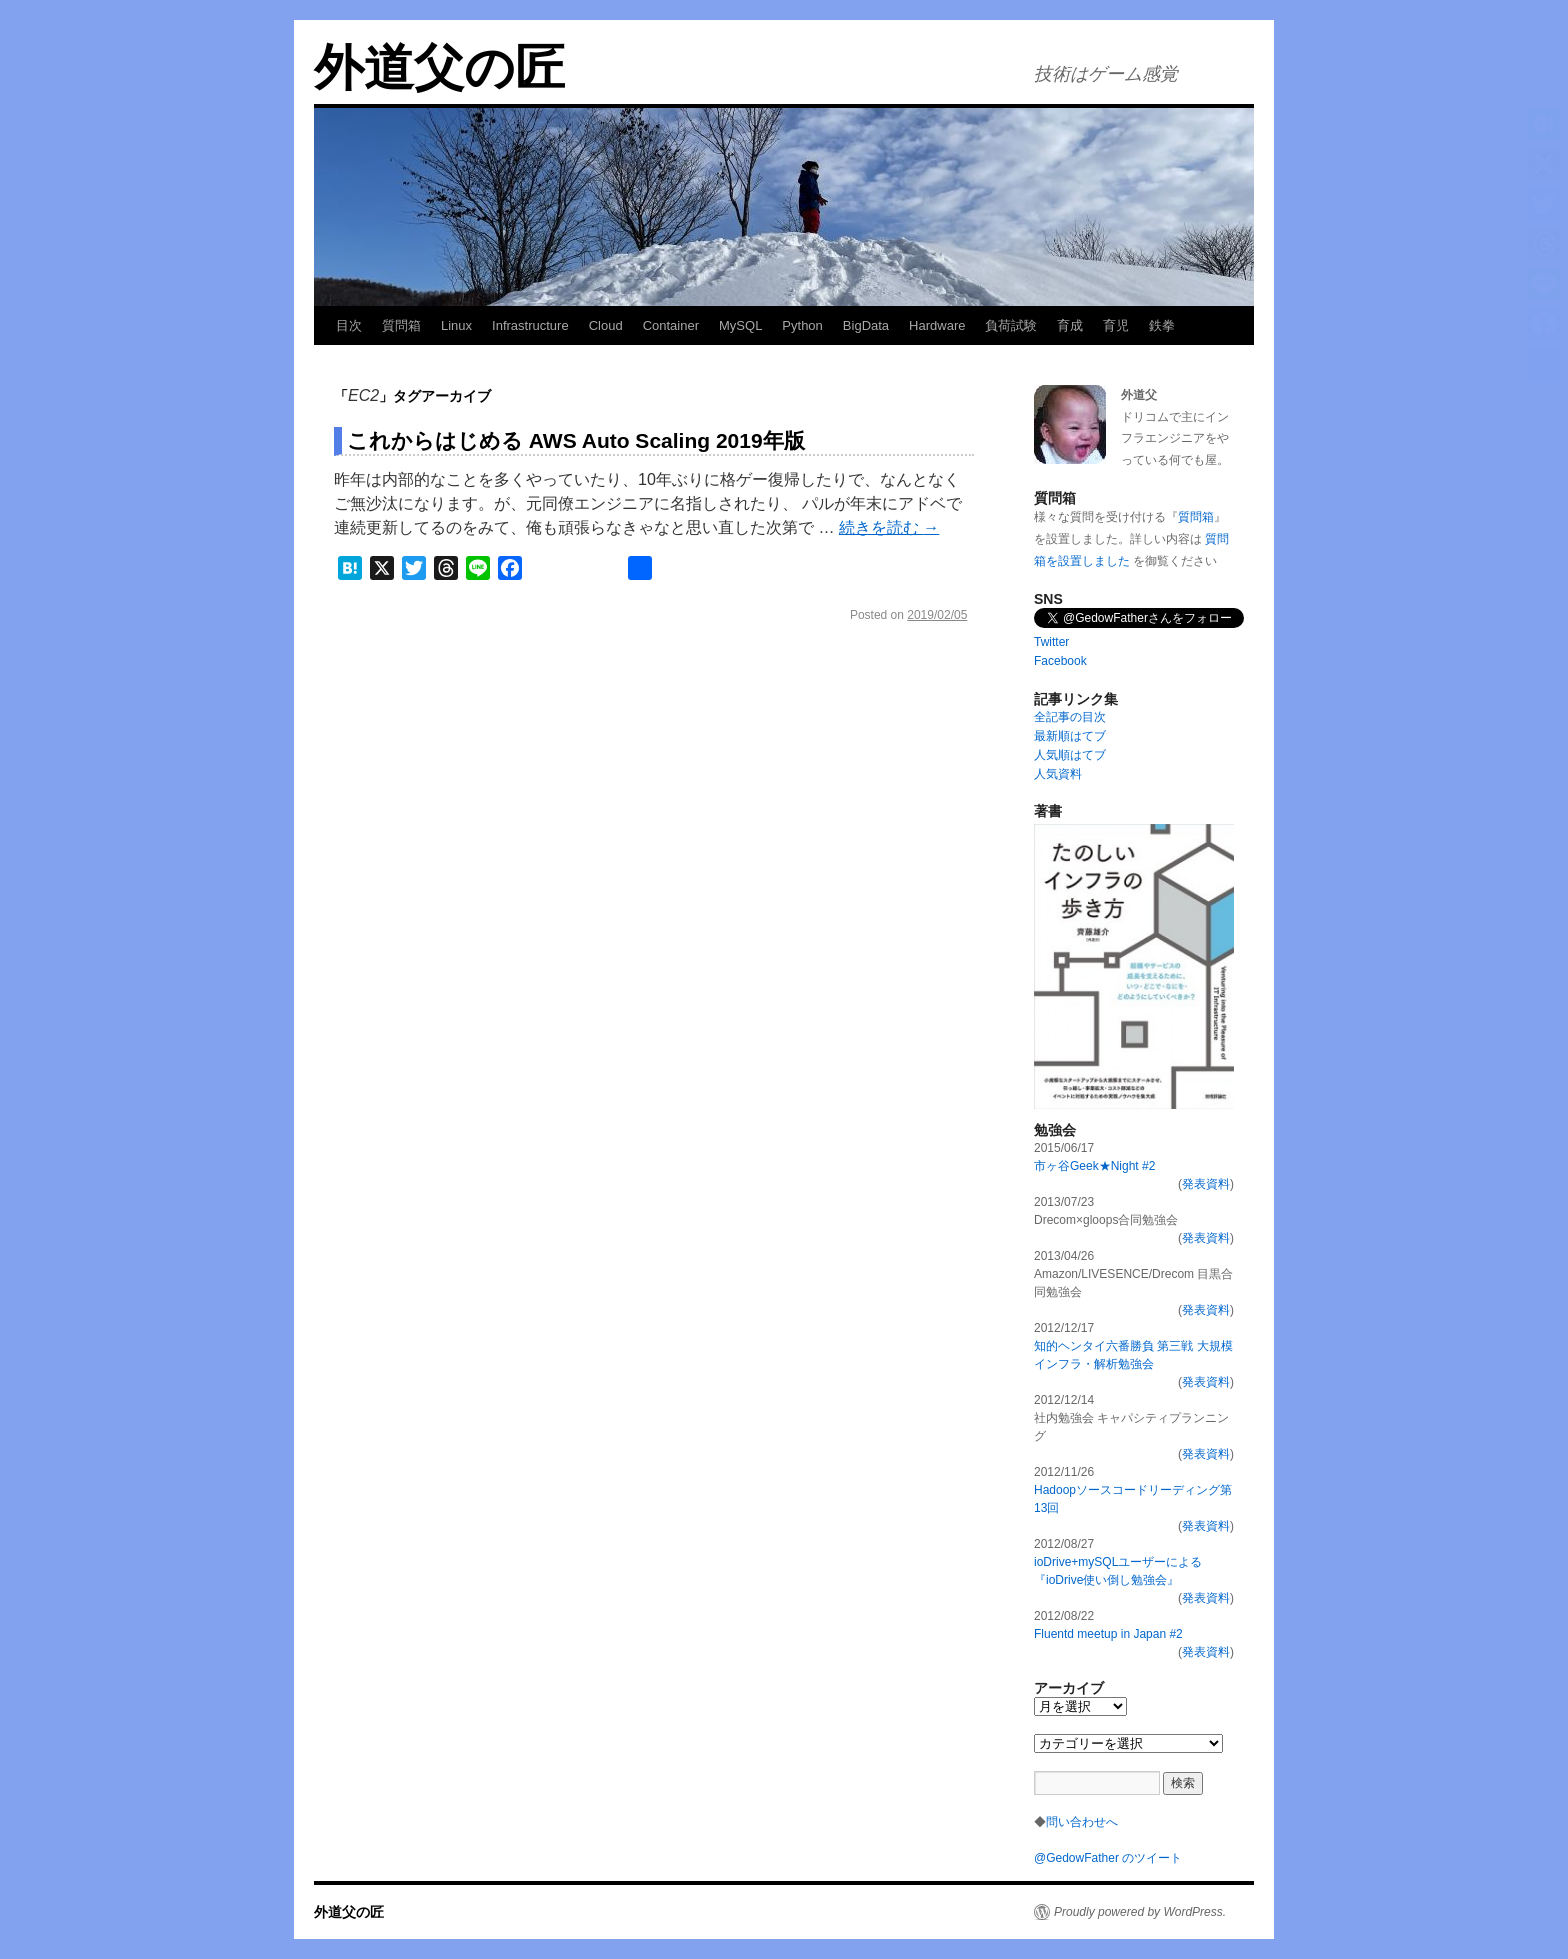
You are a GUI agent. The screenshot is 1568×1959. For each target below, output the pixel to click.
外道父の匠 (439, 68)
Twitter (1051, 642)
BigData (866, 325)
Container (671, 325)
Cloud (606, 325)
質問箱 (401, 325)
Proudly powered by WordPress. (1140, 1912)
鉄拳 (1162, 325)
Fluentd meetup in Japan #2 (1108, 1634)
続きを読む (889, 527)
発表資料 (1206, 1184)
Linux (456, 325)
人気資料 (1058, 774)
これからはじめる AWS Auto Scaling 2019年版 (576, 440)
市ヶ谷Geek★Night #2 (1094, 1166)
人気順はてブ (1070, 755)
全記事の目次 (1070, 717)
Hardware (937, 325)
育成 (1070, 325)
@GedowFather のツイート (1108, 1858)
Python (802, 325)
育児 (1116, 325)
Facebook (1060, 661)
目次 (349, 325)
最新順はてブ (1070, 736)
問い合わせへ (1082, 1822)
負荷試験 (1011, 325)
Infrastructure (530, 325)
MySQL (740, 325)
